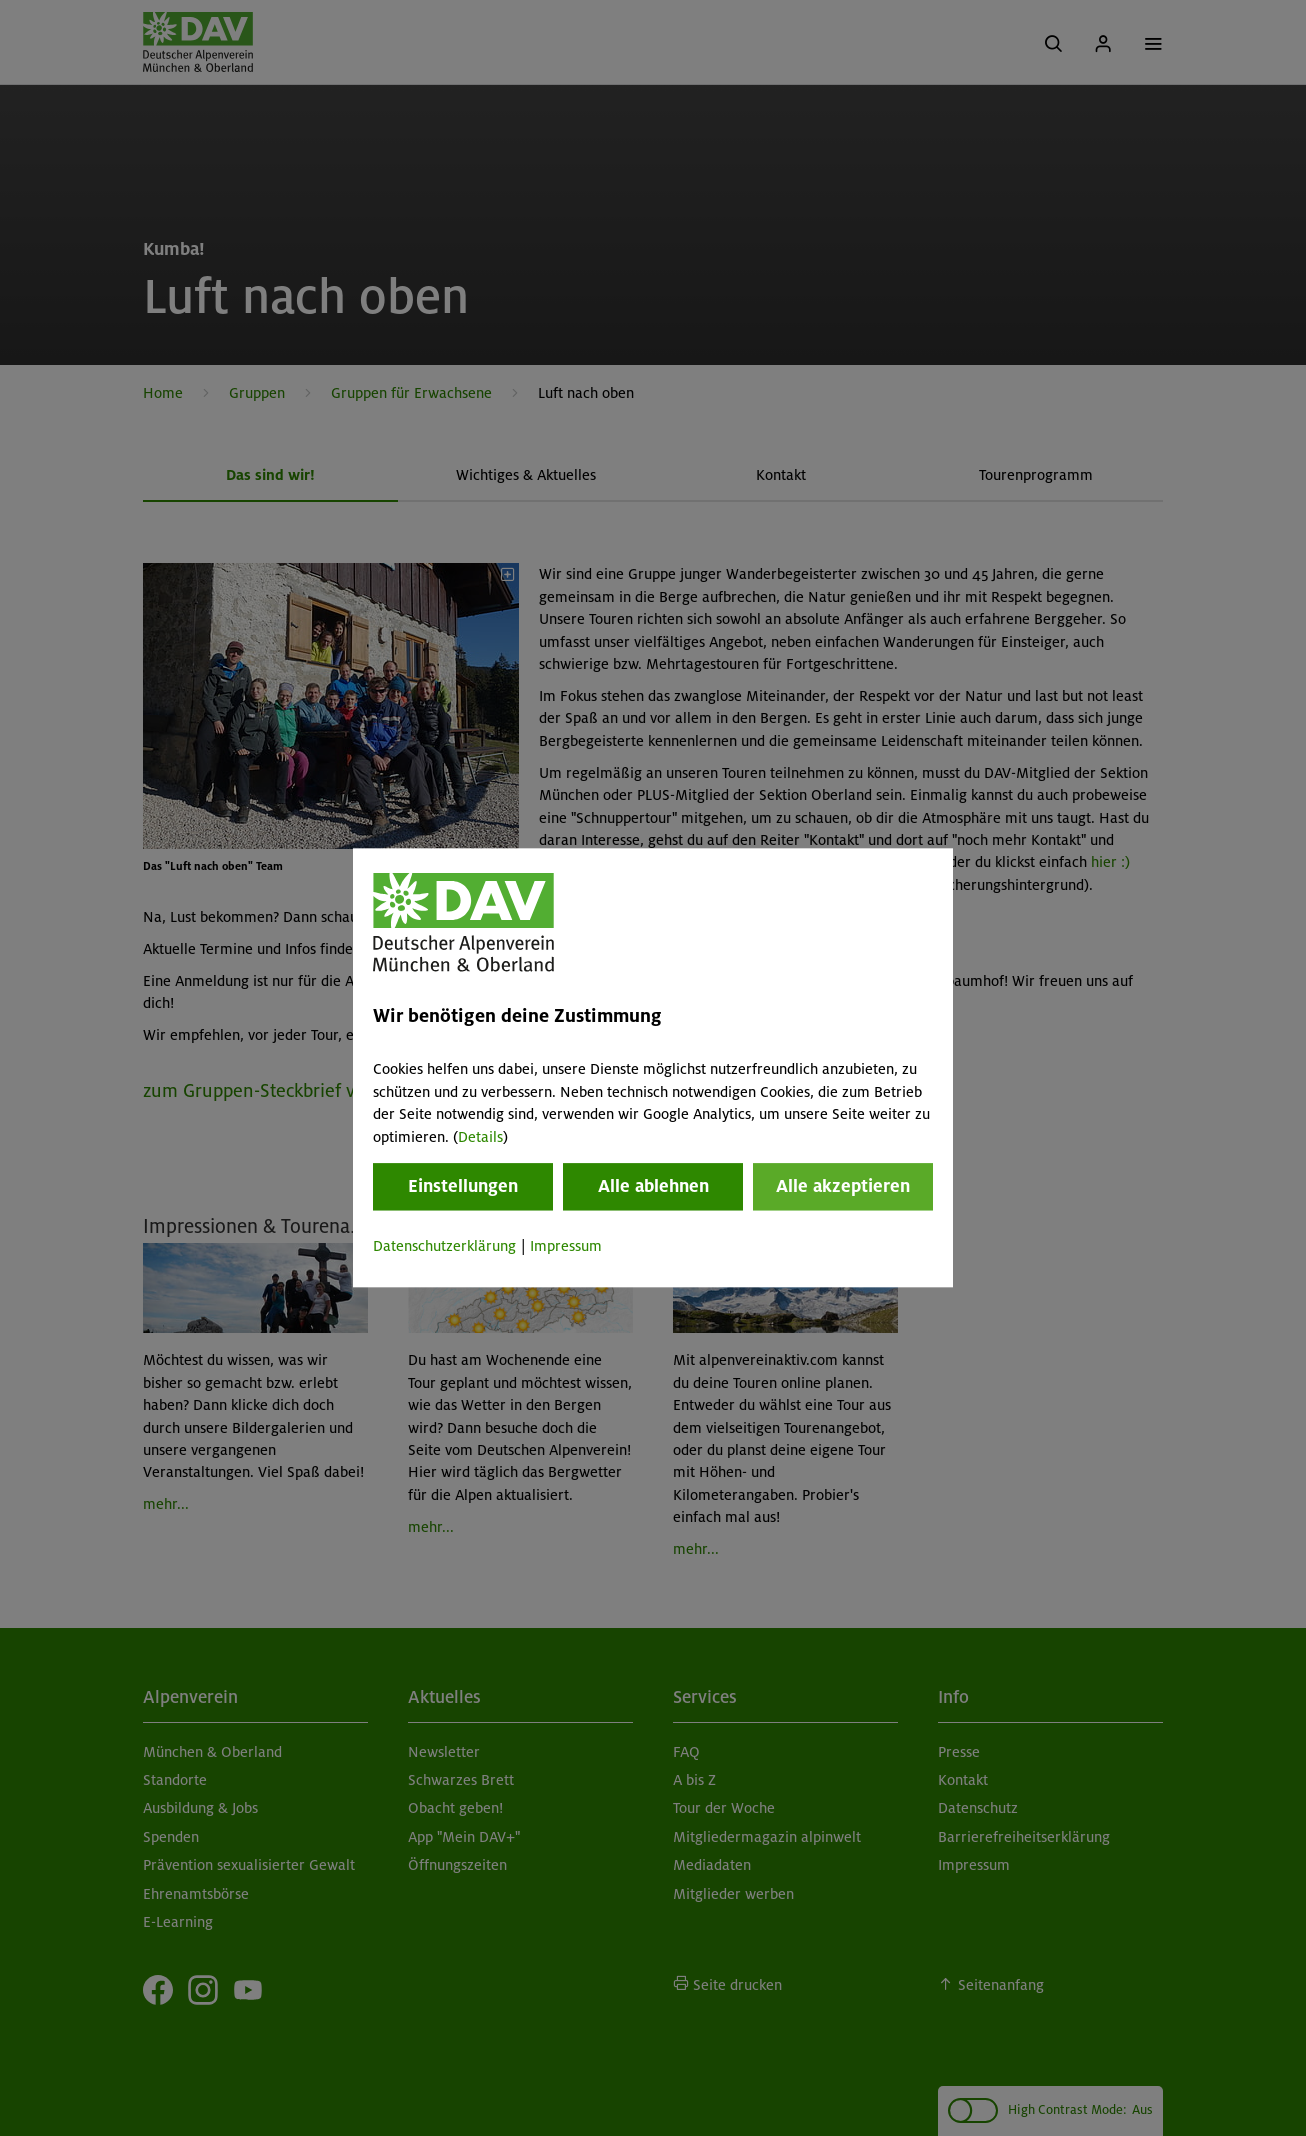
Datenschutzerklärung (444, 1246)
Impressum (566, 1246)
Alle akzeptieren (843, 1186)
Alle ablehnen (653, 1186)
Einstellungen (463, 1186)
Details (480, 1137)
